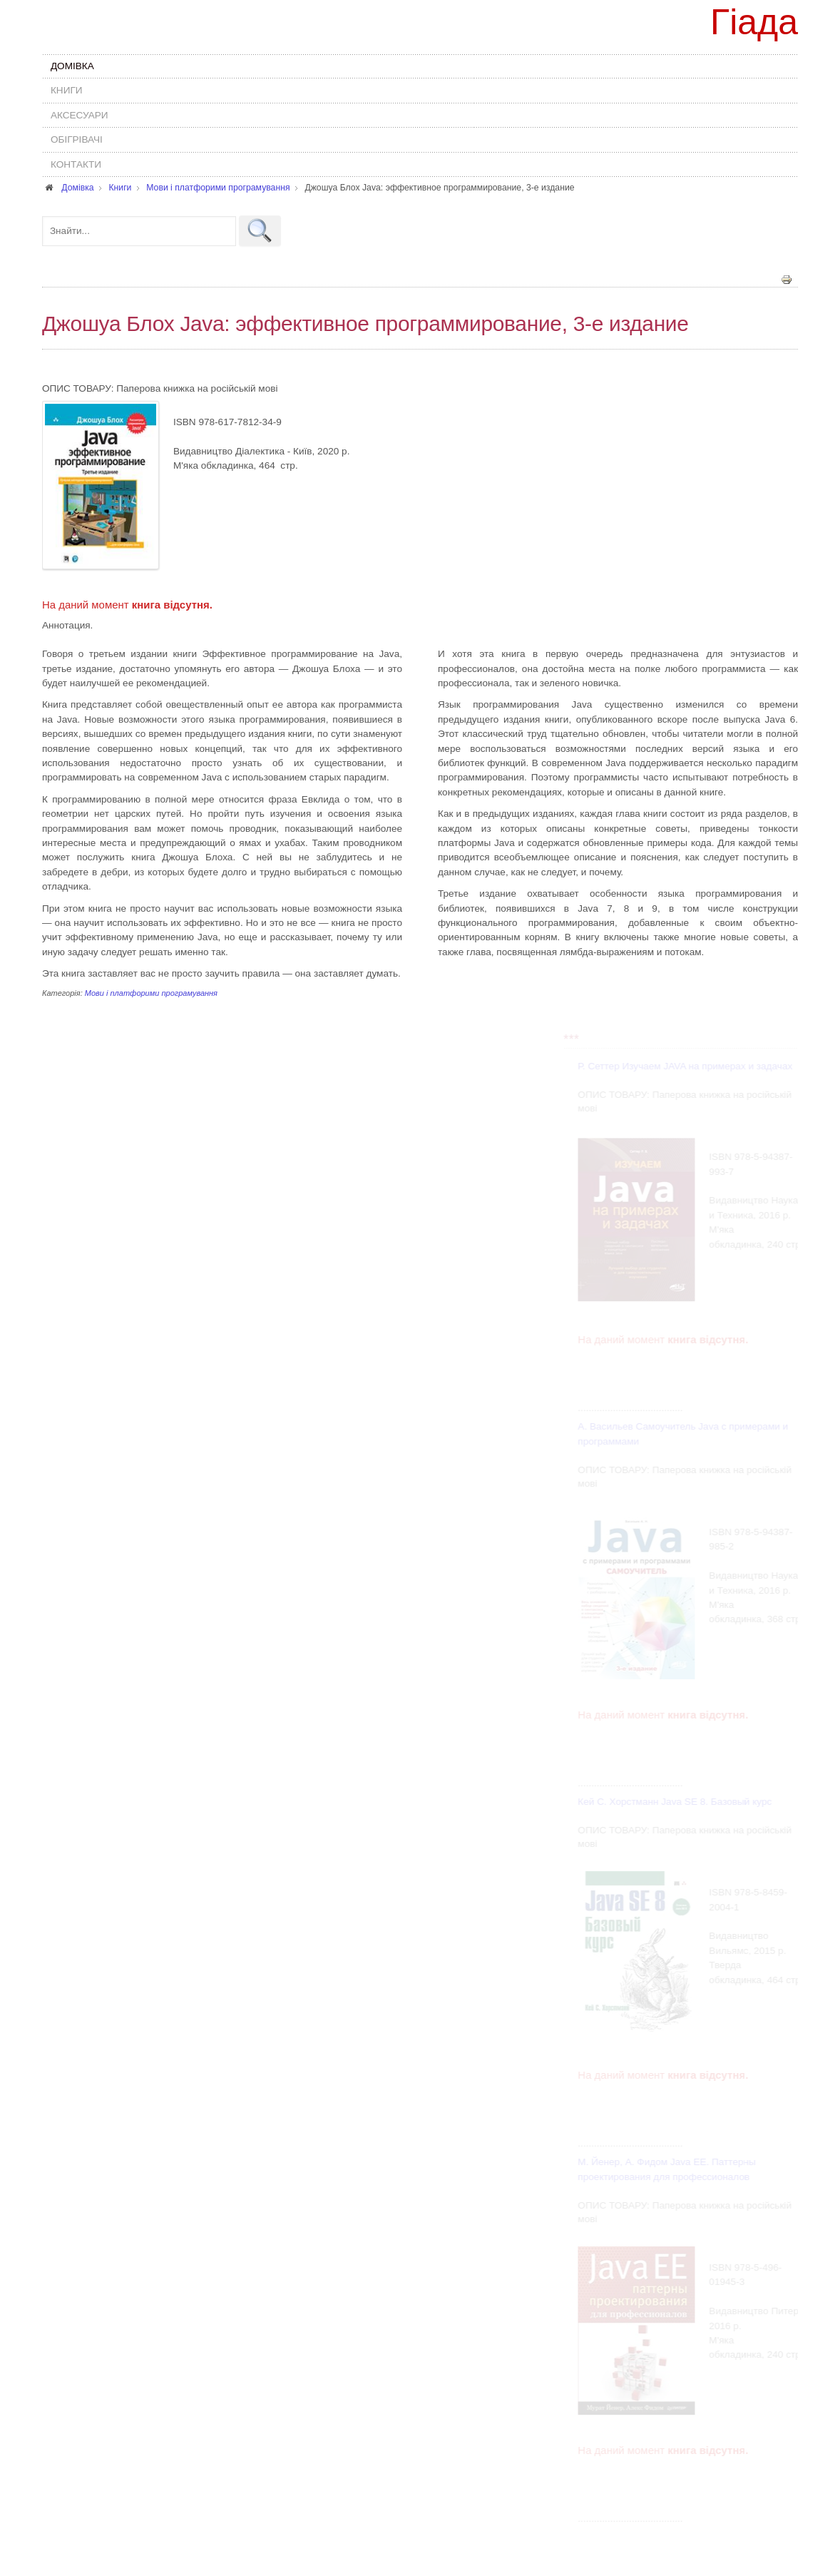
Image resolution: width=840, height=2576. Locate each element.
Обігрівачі (77, 139)
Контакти (76, 164)
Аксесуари (79, 115)
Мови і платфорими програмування (151, 991)
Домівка (72, 66)
